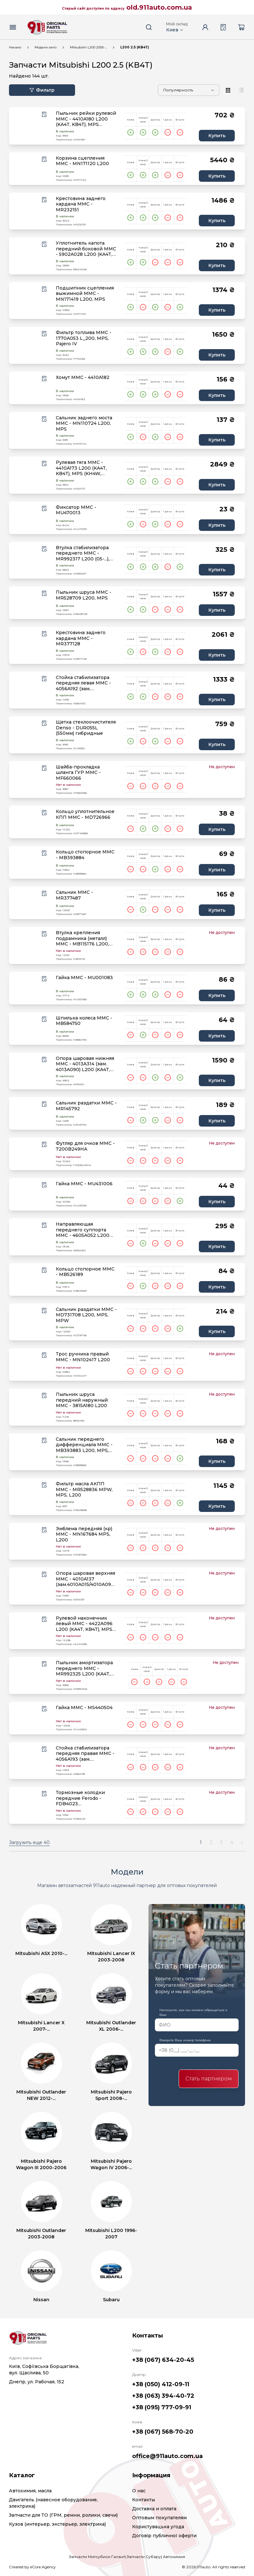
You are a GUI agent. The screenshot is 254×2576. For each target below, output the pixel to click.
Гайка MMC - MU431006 (84, 1184)
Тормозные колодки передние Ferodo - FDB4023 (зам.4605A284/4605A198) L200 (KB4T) (85, 1798)
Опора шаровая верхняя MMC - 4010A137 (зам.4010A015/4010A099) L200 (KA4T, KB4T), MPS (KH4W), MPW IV (85, 1579)
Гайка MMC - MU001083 (84, 977)
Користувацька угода (158, 2527)
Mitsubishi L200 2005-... (88, 47)
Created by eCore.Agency (32, 2566)
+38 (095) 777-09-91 (161, 2407)
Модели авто (45, 47)
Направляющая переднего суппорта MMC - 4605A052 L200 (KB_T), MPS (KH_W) (82, 1229)
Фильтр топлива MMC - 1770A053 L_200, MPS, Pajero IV (83, 338)
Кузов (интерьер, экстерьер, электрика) (57, 2524)
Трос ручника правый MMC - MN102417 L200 (83, 1357)
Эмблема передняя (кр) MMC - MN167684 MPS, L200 (84, 1534)
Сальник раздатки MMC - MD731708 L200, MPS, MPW (86, 1315)
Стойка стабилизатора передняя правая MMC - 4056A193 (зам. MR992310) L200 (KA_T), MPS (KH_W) (85, 1753)
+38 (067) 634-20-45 (163, 2359)
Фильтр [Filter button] (42, 90)
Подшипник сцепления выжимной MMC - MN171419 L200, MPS (85, 293)
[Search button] (149, 27)
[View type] (228, 90)
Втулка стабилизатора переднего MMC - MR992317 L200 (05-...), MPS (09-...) (82, 553)
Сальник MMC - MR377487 (74, 895)
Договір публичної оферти (164, 2535)
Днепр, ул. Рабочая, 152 (36, 2382)
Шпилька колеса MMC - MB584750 (84, 1021)
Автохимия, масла (30, 2491)
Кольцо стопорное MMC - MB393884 (85, 854)
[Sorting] (188, 90)
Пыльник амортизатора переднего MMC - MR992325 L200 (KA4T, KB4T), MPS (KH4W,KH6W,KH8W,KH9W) (88, 1668)
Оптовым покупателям (159, 2518)
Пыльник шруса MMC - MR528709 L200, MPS (83, 595)
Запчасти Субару (144, 2556)
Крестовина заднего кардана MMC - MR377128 (81, 638)
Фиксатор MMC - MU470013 (76, 510)
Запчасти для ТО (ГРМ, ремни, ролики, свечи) (63, 2515)
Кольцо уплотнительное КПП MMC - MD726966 (85, 814)
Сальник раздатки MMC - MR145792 (86, 1106)
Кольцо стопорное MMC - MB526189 (85, 1272)
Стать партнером (208, 2079)
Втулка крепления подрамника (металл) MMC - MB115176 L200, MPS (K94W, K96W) (82, 938)
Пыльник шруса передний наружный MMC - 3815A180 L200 (82, 1400)
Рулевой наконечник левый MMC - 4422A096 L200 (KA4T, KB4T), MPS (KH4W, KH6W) (84, 1623)
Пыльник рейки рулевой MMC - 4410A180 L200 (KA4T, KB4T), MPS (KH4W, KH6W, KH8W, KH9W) (86, 119)
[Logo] (47, 27)
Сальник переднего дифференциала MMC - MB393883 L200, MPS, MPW (84, 1445)
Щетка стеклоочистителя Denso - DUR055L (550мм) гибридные (86, 727)
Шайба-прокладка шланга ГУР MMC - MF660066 (78, 772)
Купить (216, 135)
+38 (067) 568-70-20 (162, 2431)
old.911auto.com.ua (159, 7)
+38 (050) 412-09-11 (160, 2384)
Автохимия (174, 2556)
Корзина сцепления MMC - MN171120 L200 (82, 161)
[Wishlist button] (44, 114)
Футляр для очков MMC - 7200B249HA (85, 1146)
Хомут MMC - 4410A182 (82, 377)
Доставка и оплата (154, 2509)
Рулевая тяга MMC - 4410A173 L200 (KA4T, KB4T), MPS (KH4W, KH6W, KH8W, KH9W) (81, 468)
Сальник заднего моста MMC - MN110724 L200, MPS (84, 423)
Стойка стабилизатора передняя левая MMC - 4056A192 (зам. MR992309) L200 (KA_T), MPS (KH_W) (85, 683)
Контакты (143, 2500)
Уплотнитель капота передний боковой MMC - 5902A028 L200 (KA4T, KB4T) (86, 248)
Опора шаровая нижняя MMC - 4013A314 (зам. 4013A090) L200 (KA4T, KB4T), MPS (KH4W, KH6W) (85, 1064)
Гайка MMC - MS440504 (84, 1707)
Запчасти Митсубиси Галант (97, 2556)
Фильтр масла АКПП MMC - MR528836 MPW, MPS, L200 (84, 1489)
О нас (139, 2491)
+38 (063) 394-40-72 (163, 2395)
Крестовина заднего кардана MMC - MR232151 (81, 204)
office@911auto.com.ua (167, 2456)
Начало (15, 47)
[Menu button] (13, 27)
